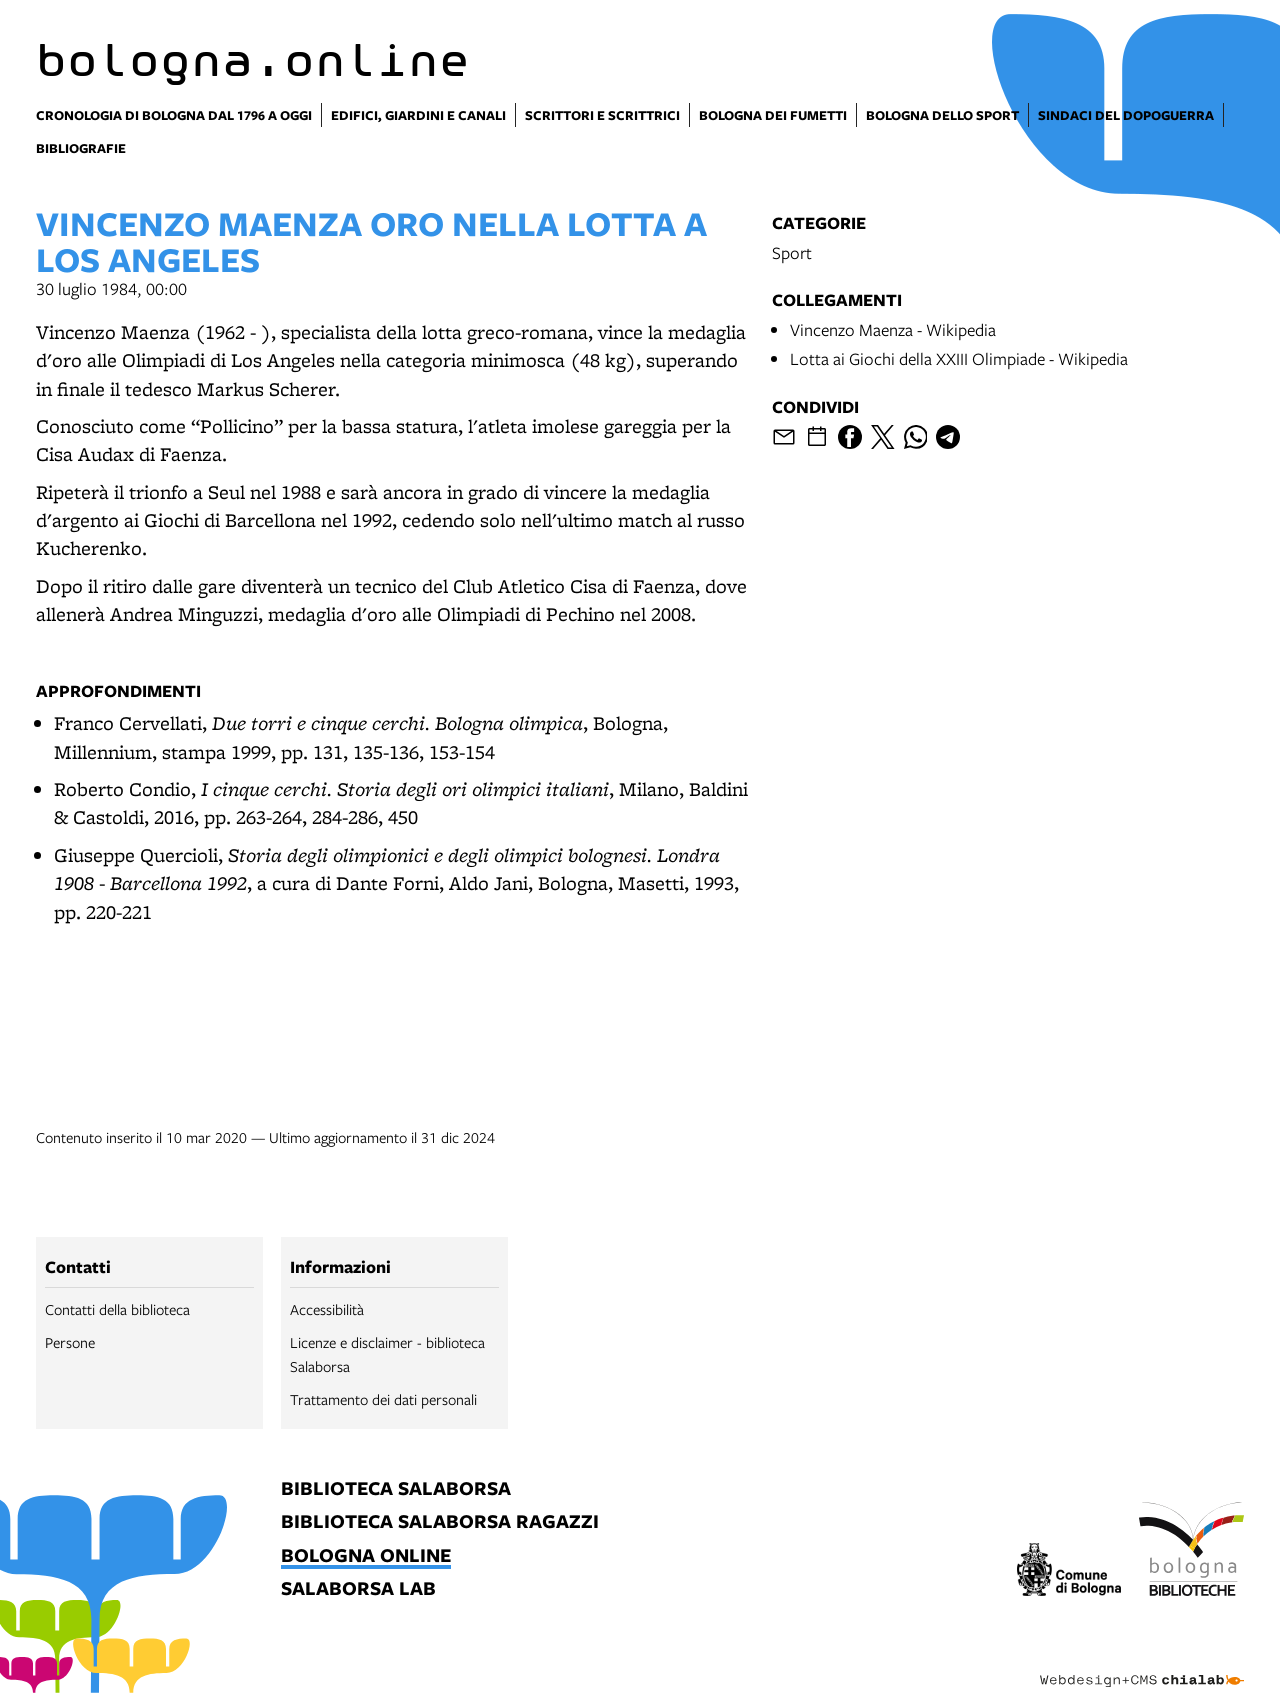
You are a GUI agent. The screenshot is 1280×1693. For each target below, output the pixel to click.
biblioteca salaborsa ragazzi (440, 1522)
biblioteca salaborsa (396, 1489)
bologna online (366, 1556)
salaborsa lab (358, 1589)
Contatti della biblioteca (117, 1309)
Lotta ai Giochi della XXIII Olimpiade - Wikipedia (959, 358)
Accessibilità (327, 1309)
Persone (70, 1342)
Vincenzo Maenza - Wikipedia (893, 329)
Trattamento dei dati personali (383, 1399)
